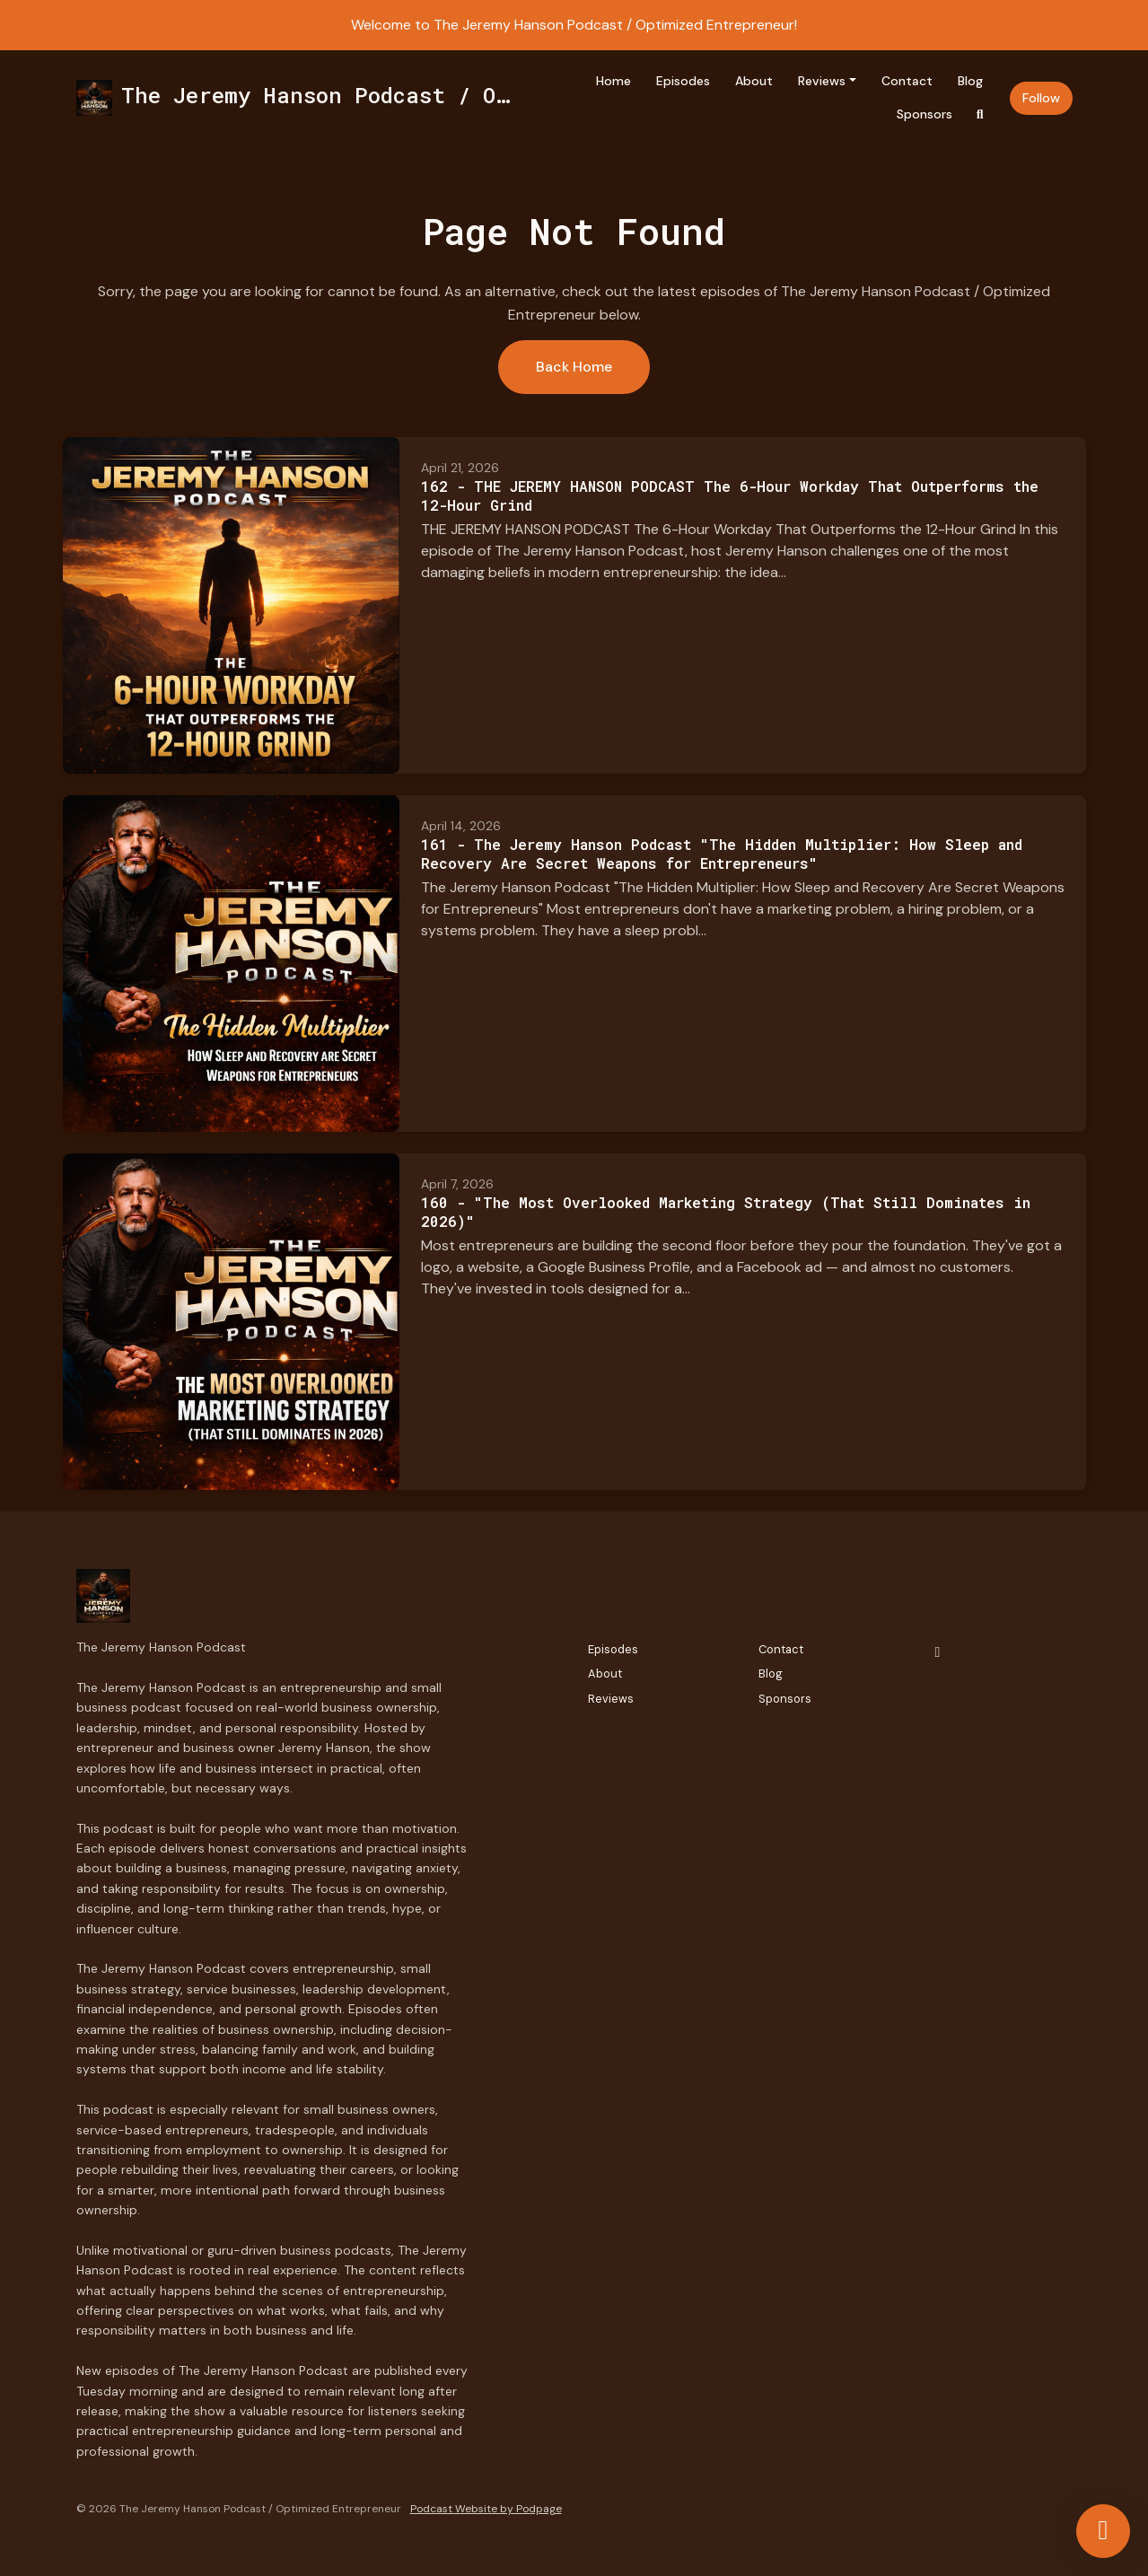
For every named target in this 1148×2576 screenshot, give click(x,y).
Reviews (822, 81)
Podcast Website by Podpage (486, 2509)
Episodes (683, 81)
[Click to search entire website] (980, 114)
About (754, 81)
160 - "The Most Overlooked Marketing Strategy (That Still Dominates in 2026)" (725, 1212)
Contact (907, 81)
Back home (574, 366)
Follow (1041, 98)
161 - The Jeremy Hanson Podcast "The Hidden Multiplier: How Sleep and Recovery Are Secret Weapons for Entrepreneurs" (721, 853)
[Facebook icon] (938, 1652)
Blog (970, 81)
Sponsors (924, 114)
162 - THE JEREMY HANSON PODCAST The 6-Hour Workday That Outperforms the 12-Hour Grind (729, 495)
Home (613, 81)
